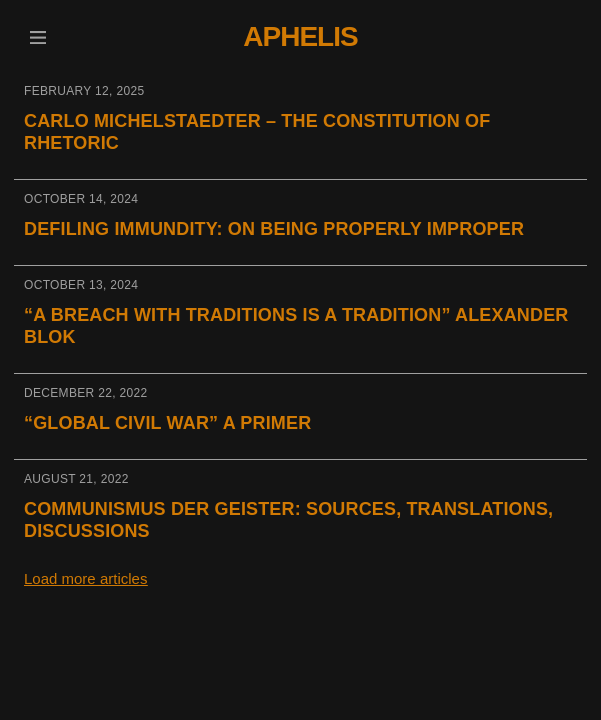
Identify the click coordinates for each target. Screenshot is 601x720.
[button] (37, 37)
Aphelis (300, 36)
